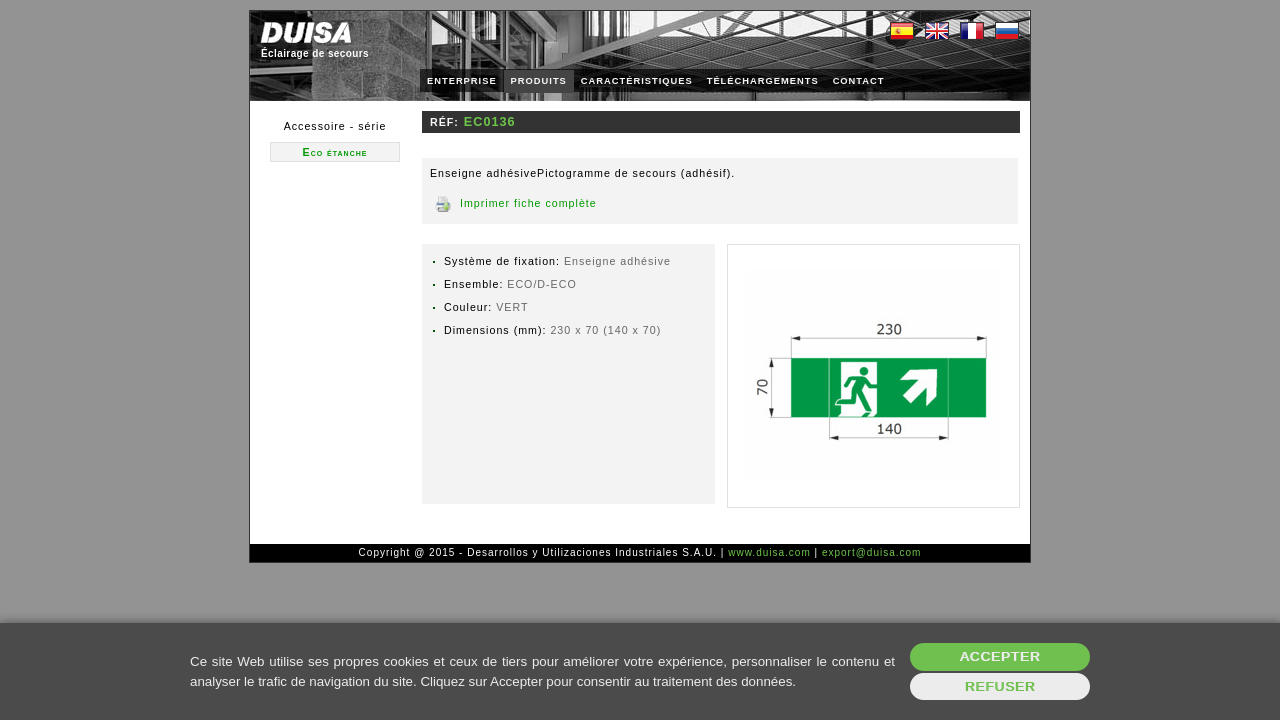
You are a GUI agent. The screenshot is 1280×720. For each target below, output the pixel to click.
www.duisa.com (769, 552)
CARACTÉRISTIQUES (637, 81)
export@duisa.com (872, 552)
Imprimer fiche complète (528, 203)
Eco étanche (335, 152)
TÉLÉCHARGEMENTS (763, 81)
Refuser (1000, 686)
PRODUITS (539, 81)
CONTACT (859, 81)
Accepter (1000, 656)
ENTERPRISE (462, 81)
